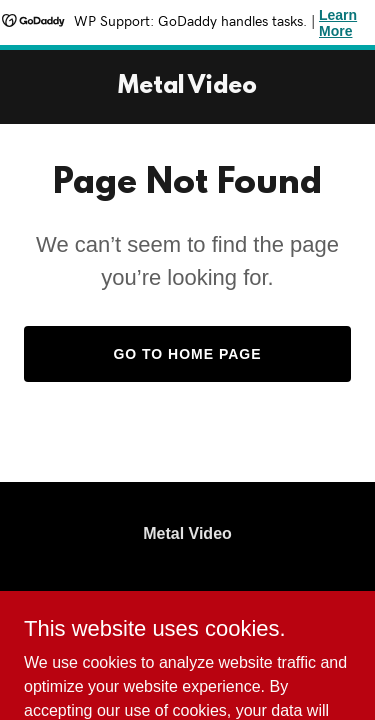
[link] (187, 87)
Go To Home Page (187, 354)
